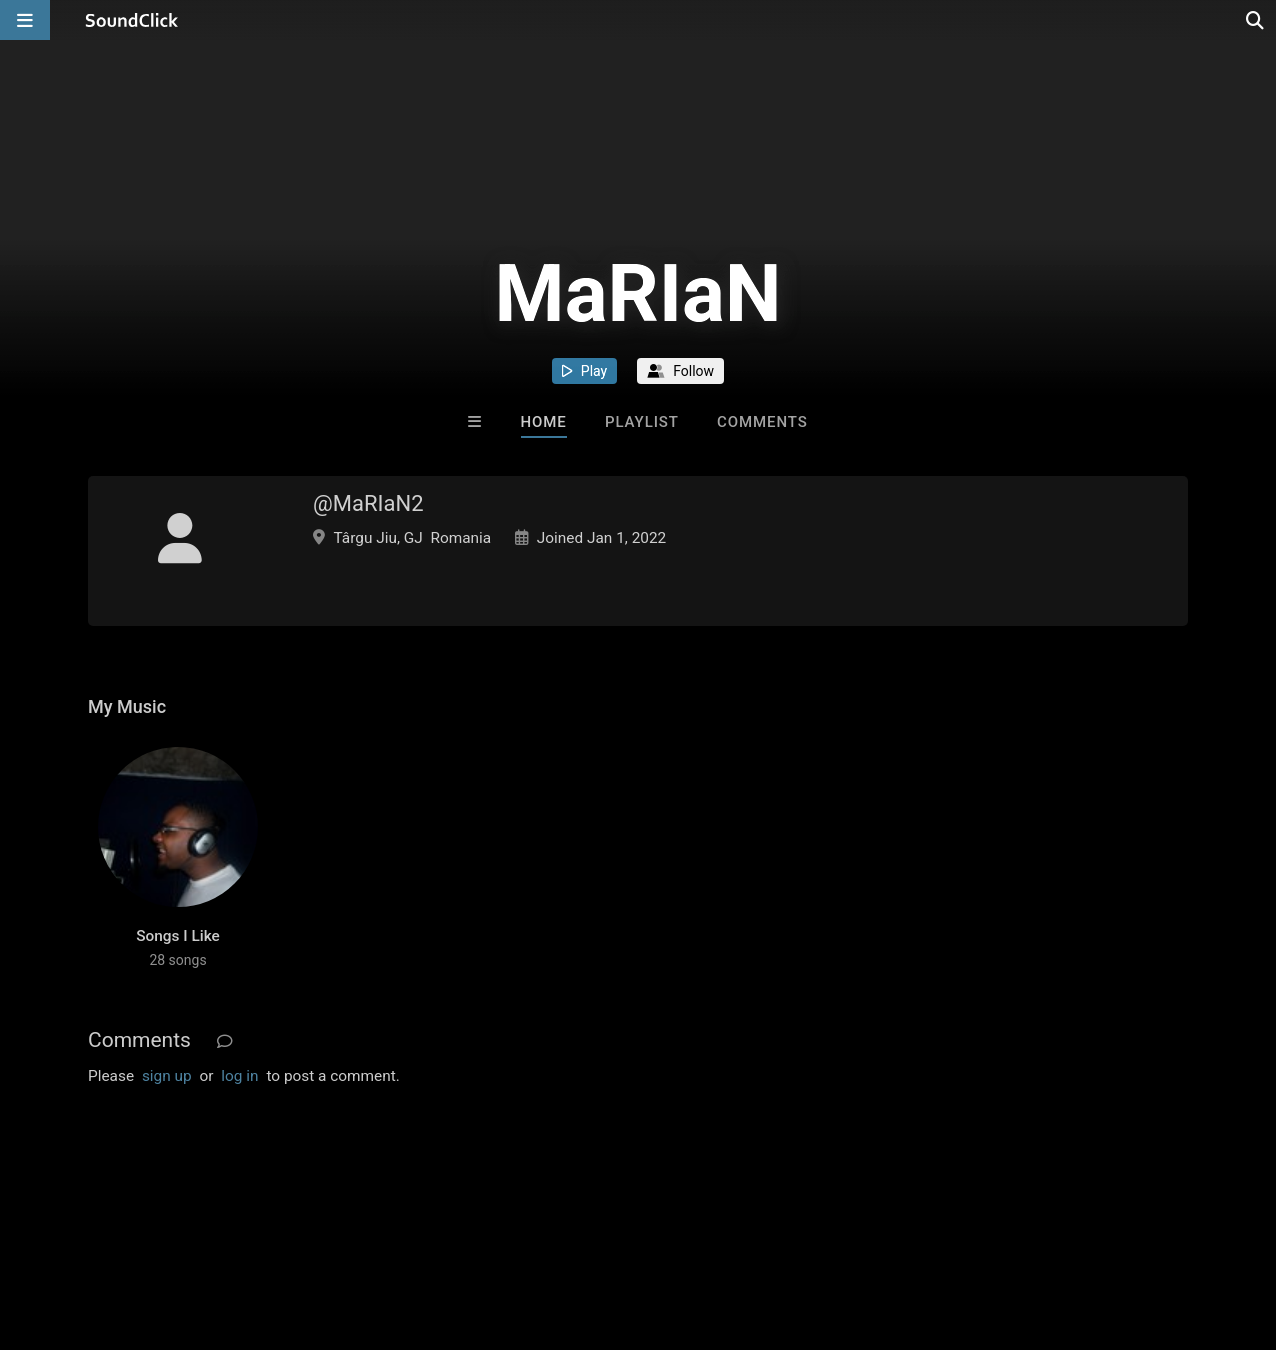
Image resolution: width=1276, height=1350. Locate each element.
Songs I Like (178, 936)
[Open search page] (1256, 20)
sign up (167, 1076)
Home (544, 422)
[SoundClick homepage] (132, 20)
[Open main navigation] (25, 20)
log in (239, 1076)
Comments (762, 422)
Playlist (642, 422)
